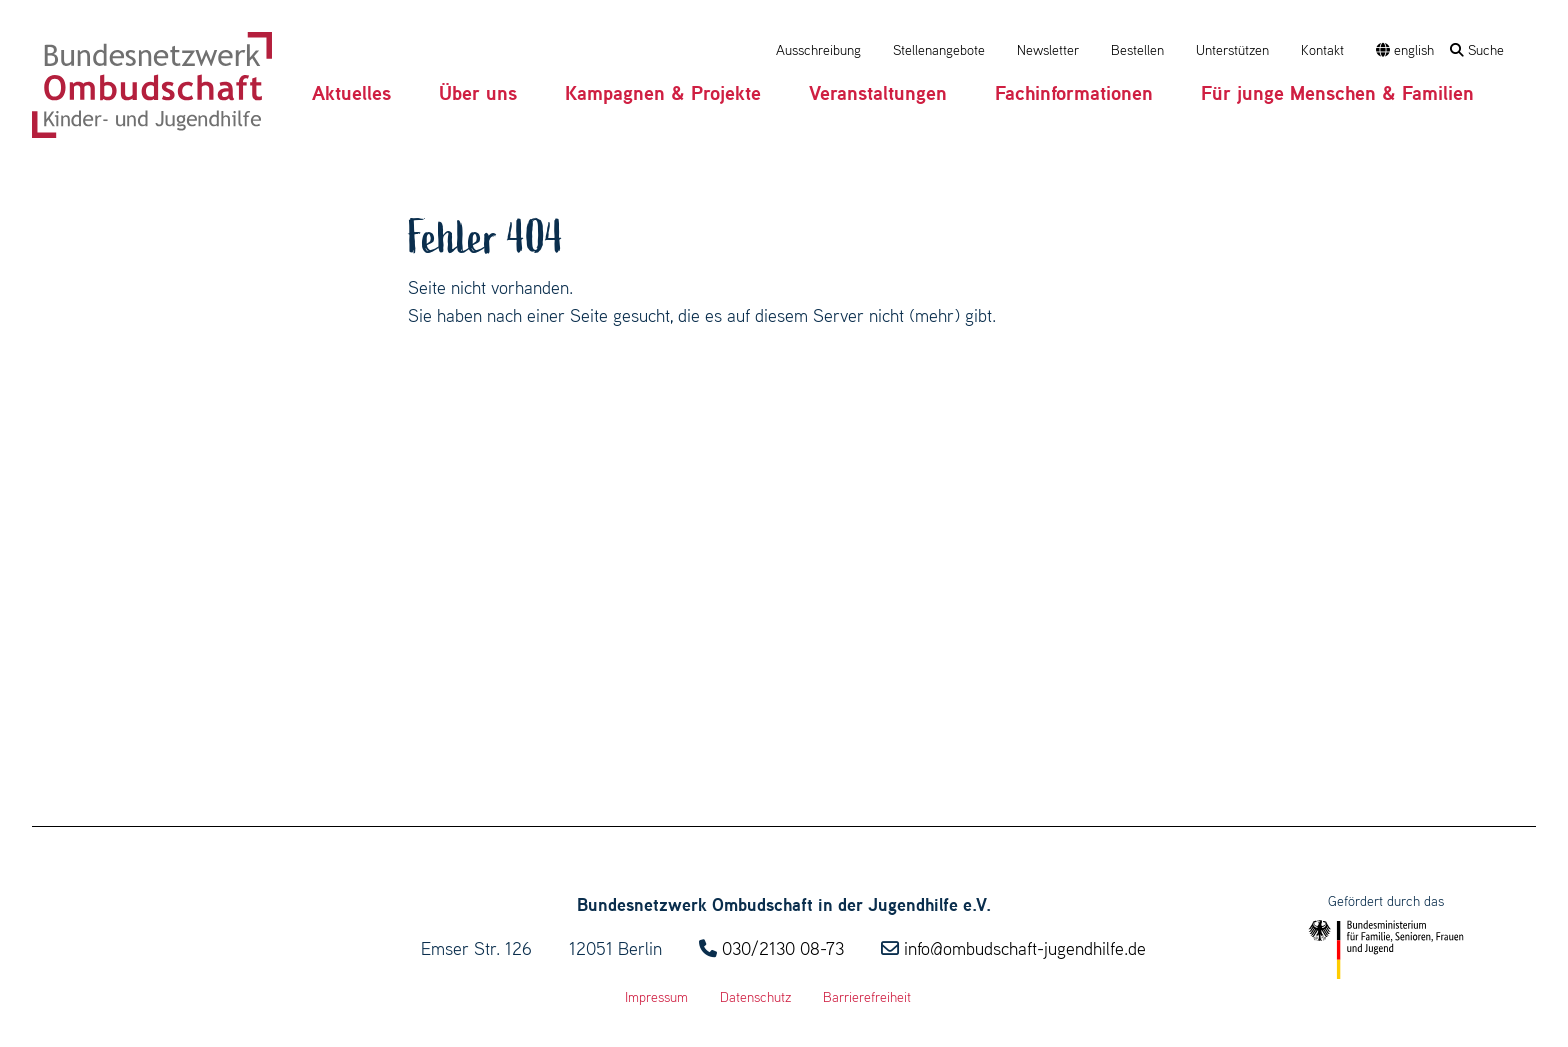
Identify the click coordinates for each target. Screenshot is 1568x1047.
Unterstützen (1232, 50)
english (1405, 50)
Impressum (656, 997)
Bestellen (1137, 50)
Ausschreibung (818, 50)
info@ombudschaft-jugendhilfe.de (1025, 948)
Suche (1477, 50)
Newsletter (1048, 50)
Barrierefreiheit (867, 997)
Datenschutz (755, 997)
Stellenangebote (939, 50)
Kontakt (1322, 50)
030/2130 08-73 (783, 948)
